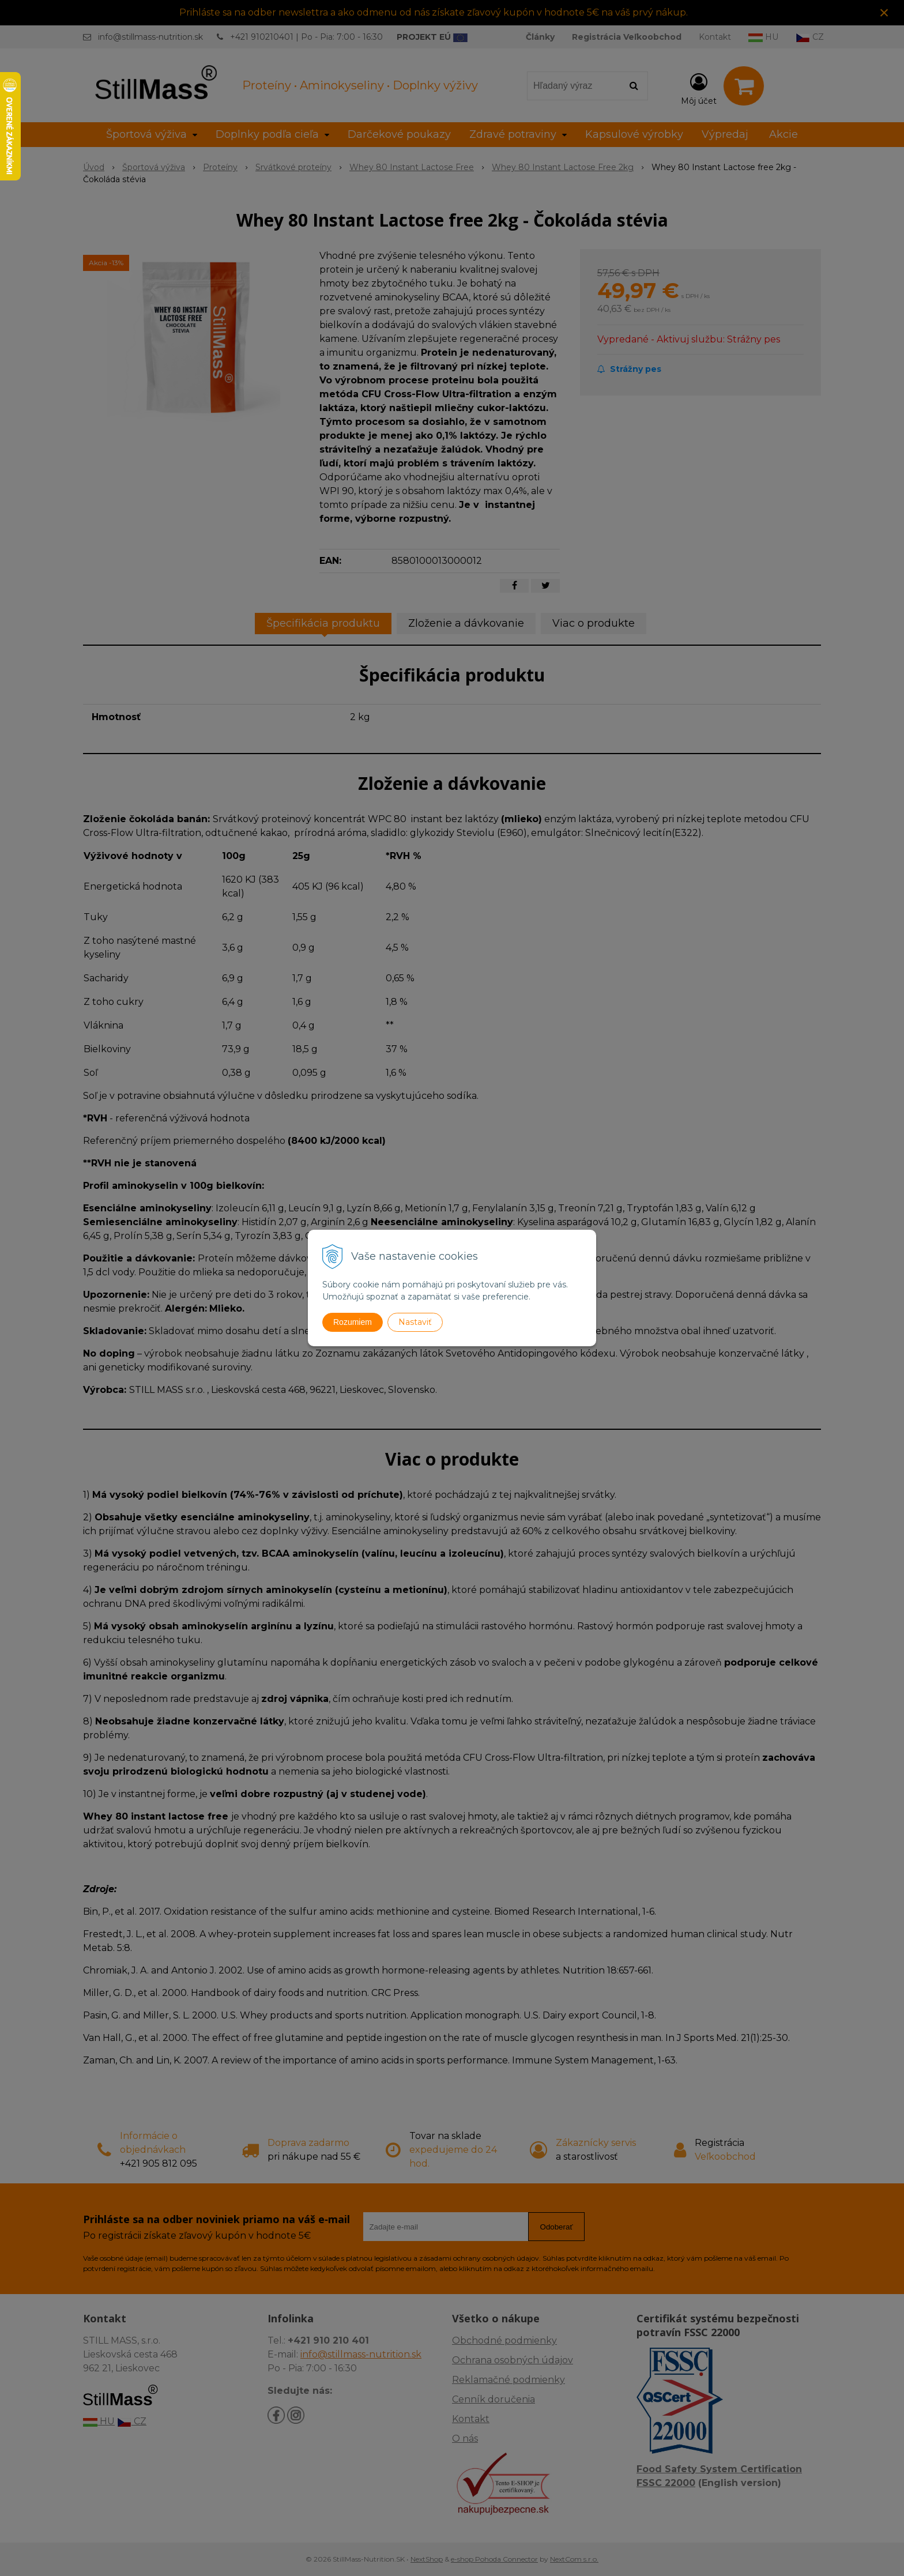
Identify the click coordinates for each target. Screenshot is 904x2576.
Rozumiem (352, 1322)
